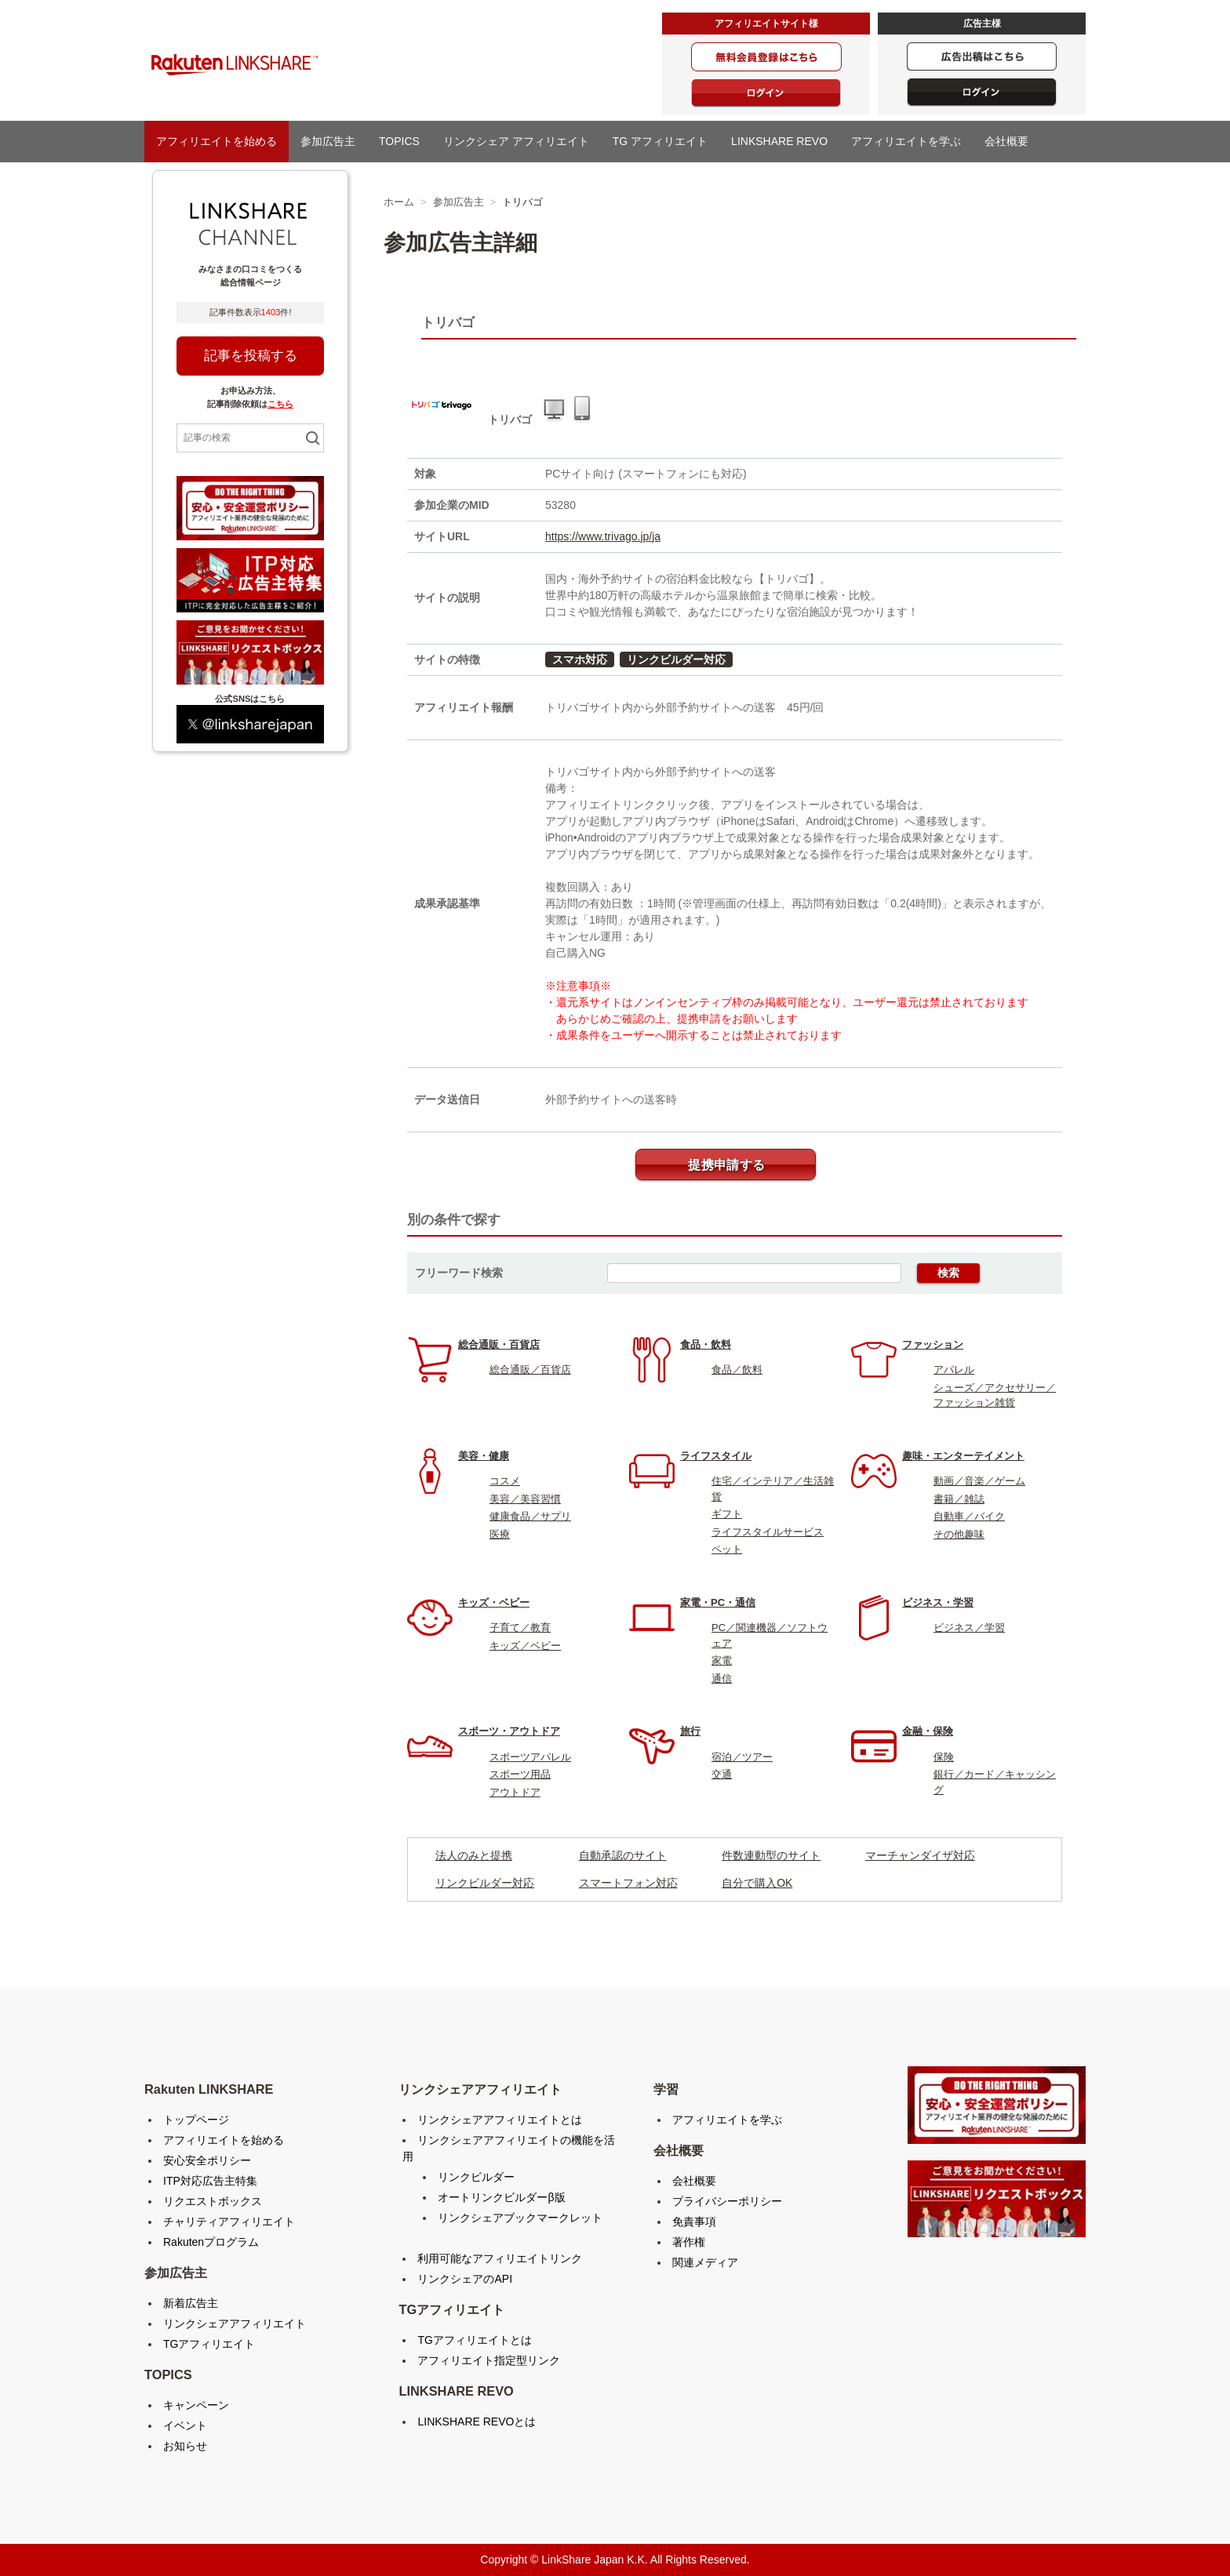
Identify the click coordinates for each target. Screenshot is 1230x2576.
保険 (943, 1757)
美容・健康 (483, 1456)
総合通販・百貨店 (499, 1344)
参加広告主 (327, 141)
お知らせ (185, 2446)
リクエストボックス (212, 2201)
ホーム (399, 202)
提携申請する (726, 1165)
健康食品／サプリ (530, 1516)
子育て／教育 (520, 1627)
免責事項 (694, 2221)
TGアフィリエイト (209, 2344)
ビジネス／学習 (969, 1627)
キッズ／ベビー (525, 1645)
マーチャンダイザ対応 (920, 1855)
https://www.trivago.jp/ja (602, 536)
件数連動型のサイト (771, 1855)
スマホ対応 (579, 659)
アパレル (953, 1369)
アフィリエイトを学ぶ (906, 141)
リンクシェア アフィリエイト (516, 141)
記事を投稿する (250, 355)
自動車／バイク (969, 1516)
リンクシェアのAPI (464, 2279)
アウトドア (514, 1792)
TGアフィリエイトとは (474, 2340)
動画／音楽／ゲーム (979, 1481)
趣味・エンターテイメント (963, 1456)
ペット (726, 1549)
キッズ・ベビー (493, 1602)
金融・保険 (927, 1731)
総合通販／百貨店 (530, 1369)
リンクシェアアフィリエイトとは (499, 2119)
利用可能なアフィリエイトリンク (499, 2258)
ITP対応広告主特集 (210, 2181)
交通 (721, 1774)
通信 (721, 1678)
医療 (499, 1534)
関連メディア (705, 2262)
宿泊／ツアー (742, 1757)
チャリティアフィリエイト (229, 2221)
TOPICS (399, 141)
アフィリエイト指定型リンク (488, 2360)
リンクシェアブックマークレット (520, 2217)
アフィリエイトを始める (216, 141)
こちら (280, 404)
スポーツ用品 (520, 1774)
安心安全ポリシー (207, 2160)
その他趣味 (958, 1534)
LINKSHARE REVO (779, 141)
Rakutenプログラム (211, 2242)
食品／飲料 (736, 1369)
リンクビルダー (476, 2177)
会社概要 (1006, 141)
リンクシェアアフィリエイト (234, 2323)
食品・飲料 (705, 1344)
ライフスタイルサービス (767, 1532)
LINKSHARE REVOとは (476, 2421)
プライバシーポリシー (727, 2201)
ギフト (726, 1514)
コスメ (504, 1481)
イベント (185, 2425)
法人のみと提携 (473, 1855)
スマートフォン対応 (628, 1883)
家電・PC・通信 (717, 1602)
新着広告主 (190, 2303)
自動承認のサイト (623, 1855)
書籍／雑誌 (958, 1499)
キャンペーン (196, 2405)
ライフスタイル (715, 1456)
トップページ (196, 2119)
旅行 (690, 1731)
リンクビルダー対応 (676, 659)
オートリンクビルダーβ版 (501, 2197)
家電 (721, 1660)
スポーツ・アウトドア (509, 1731)
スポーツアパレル (530, 1757)
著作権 (688, 2242)
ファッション (932, 1344)
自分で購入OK (757, 1883)
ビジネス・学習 (937, 1602)
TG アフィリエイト (660, 141)
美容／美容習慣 (525, 1499)
